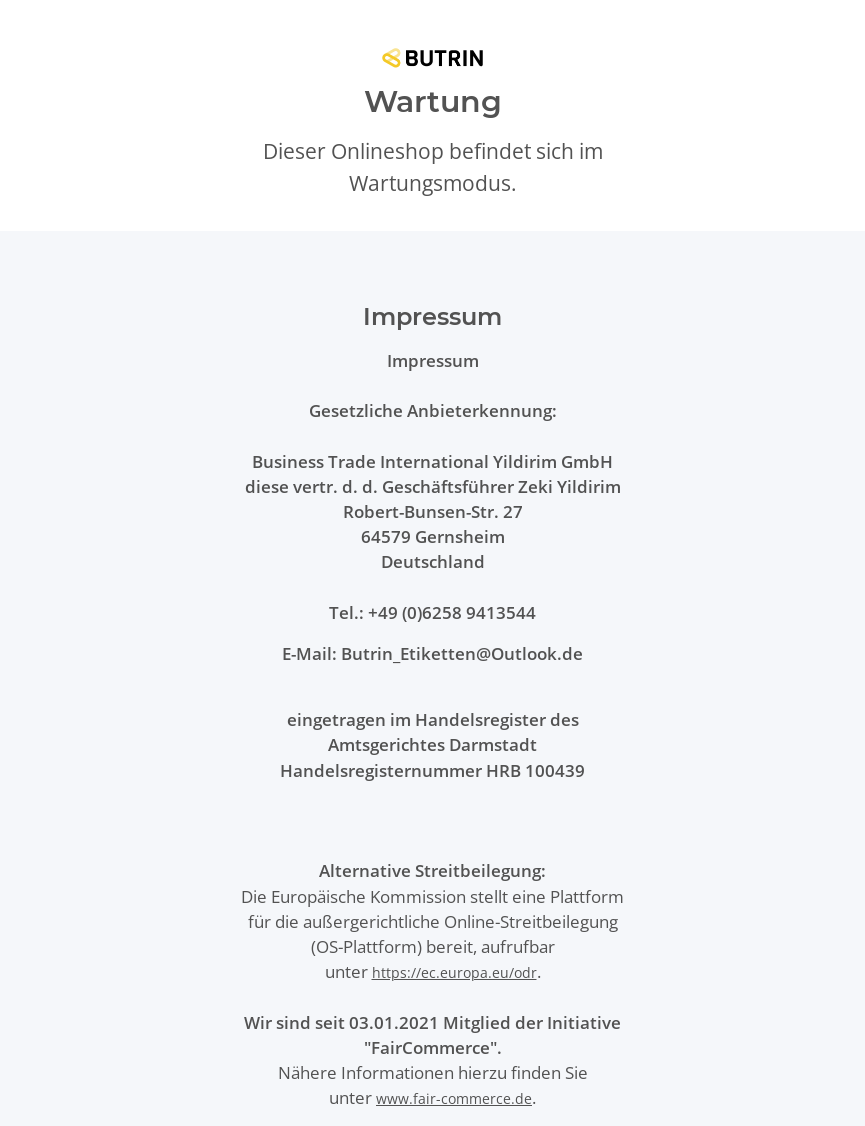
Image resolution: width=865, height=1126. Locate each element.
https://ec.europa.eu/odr (454, 972)
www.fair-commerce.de (454, 1098)
